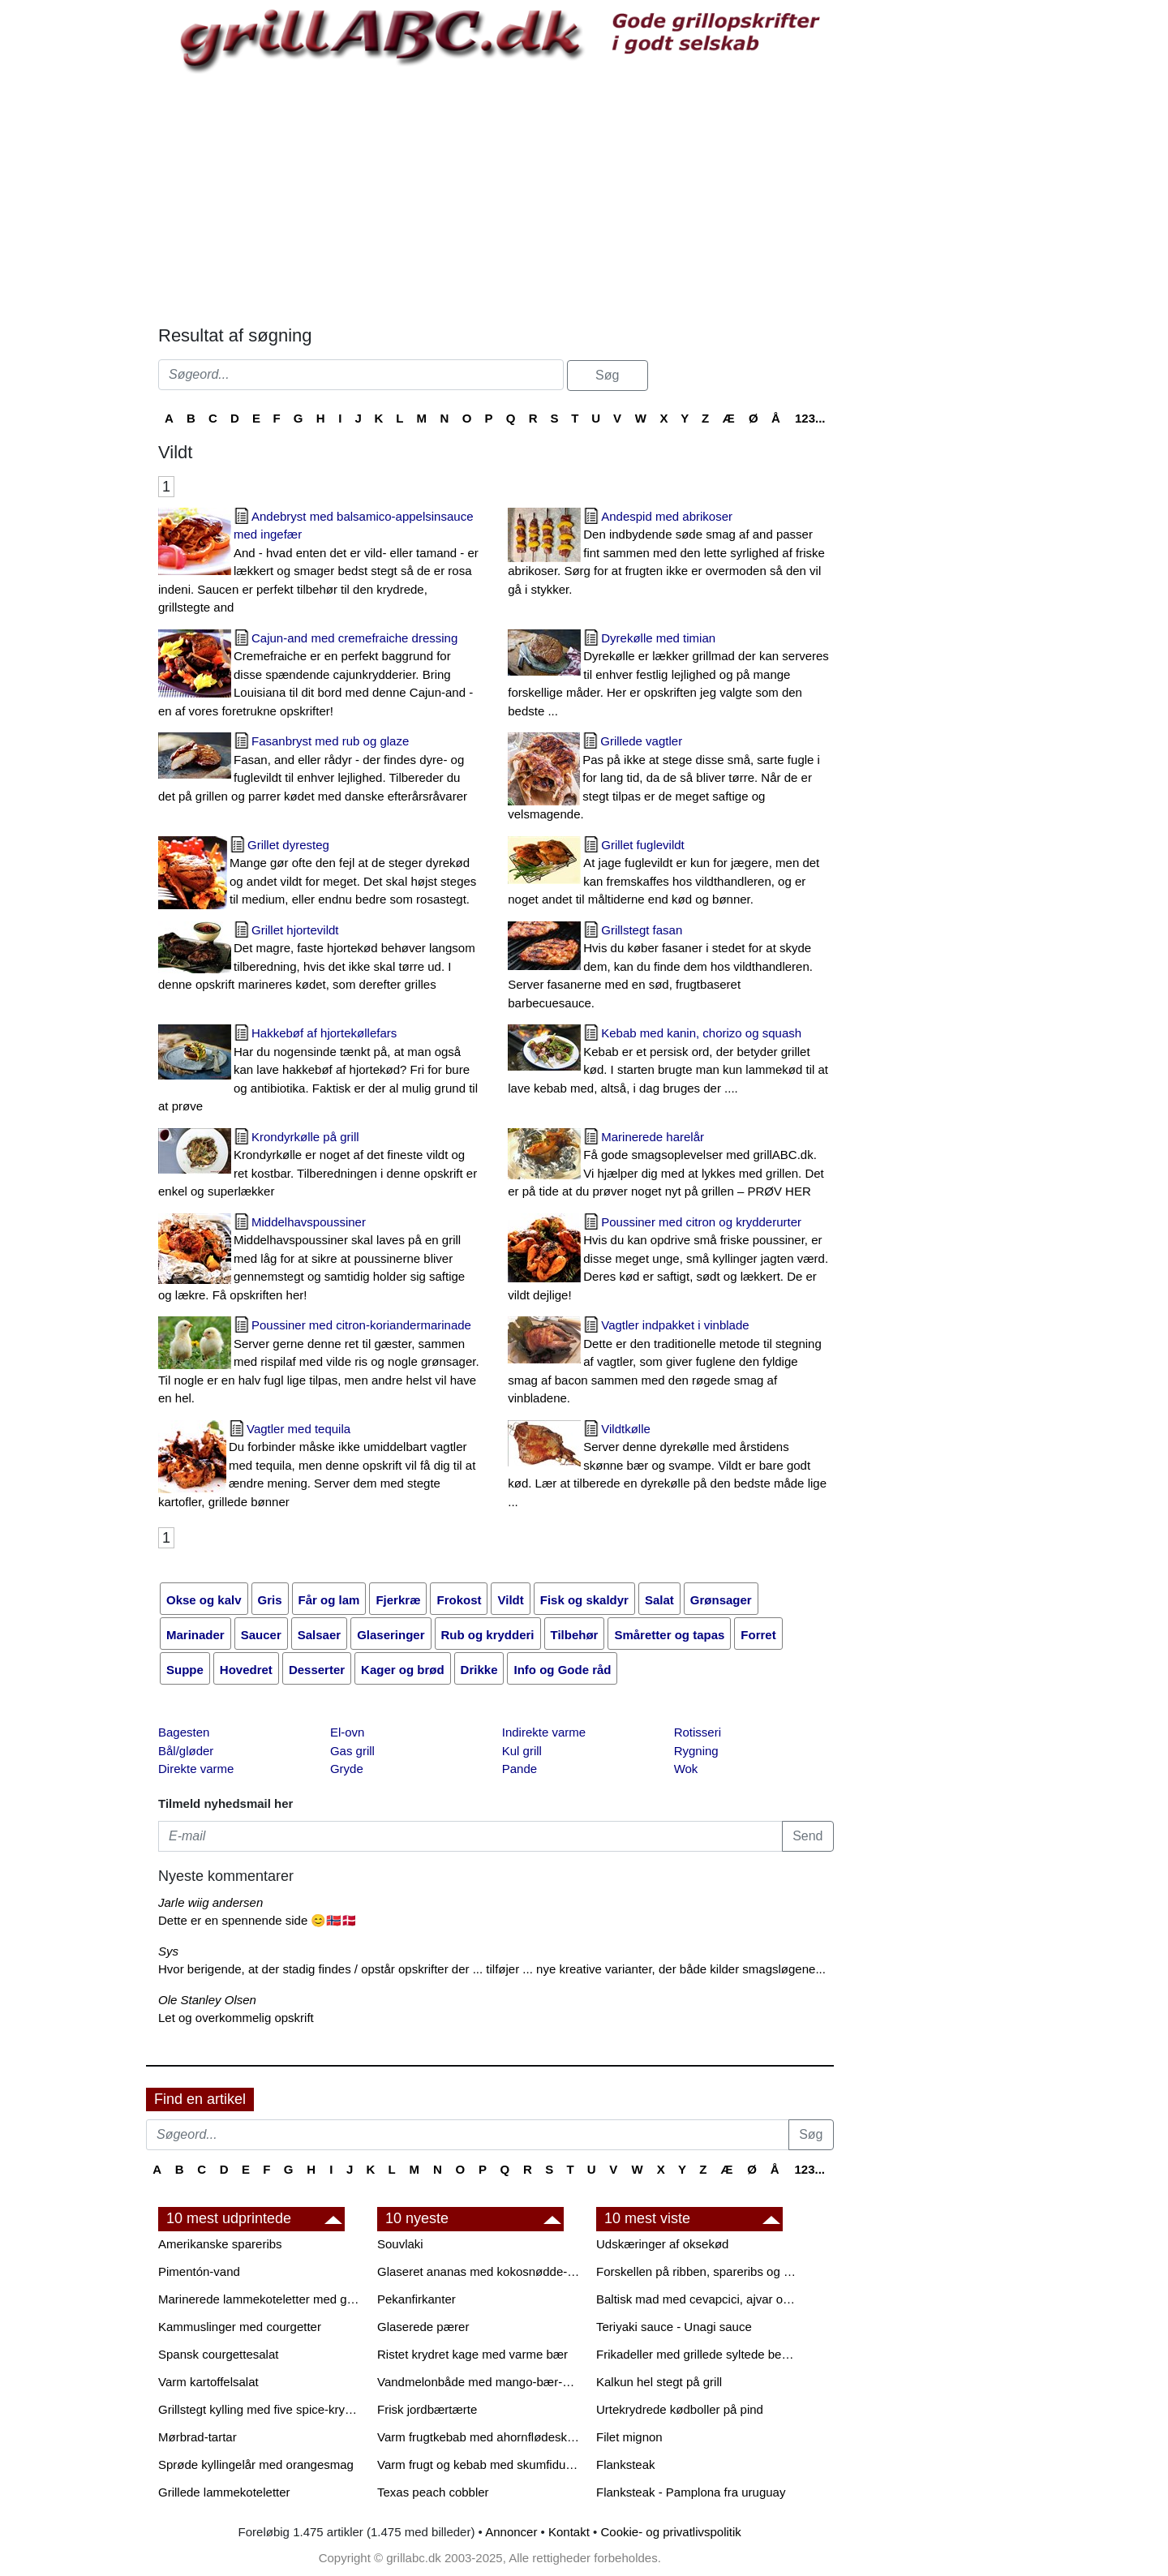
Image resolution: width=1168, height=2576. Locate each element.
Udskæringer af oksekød (662, 2244)
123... (810, 418)
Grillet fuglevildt (670, 873)
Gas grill (352, 1751)
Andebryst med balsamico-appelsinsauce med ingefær (320, 563)
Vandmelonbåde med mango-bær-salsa (478, 2382)
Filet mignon (629, 2437)
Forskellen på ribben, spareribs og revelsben (697, 2271)
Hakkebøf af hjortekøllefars (320, 1071)
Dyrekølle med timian (670, 676)
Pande (519, 1768)
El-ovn (347, 1732)
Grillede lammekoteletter (224, 2492)
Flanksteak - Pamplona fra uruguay (690, 2492)
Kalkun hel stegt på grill (659, 2382)
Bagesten (183, 1732)
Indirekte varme (544, 1732)
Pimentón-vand (199, 2271)
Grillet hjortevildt (320, 958)
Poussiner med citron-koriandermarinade (320, 1363)
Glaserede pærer (423, 2326)
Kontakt (569, 2532)
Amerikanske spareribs (220, 2244)
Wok (686, 1768)
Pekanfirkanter (416, 2299)
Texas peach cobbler (433, 2492)
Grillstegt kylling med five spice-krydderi (259, 2409)
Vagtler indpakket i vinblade (670, 1363)
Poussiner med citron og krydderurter (670, 1260)
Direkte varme (196, 1768)
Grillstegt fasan (670, 968)
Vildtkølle (670, 1467)
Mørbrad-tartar (197, 2437)
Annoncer (511, 2532)
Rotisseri (697, 1732)
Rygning (696, 1751)
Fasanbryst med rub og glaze (320, 769)
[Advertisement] (496, 195)
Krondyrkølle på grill (320, 1165)
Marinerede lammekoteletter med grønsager (259, 2299)
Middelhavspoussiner (320, 1260)
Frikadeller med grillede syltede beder (697, 2354)
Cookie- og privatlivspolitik (670, 2532)
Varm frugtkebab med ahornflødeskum (478, 2437)
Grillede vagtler (670, 779)
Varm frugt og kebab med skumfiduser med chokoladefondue (478, 2464)
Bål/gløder (185, 1751)
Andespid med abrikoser (670, 554)
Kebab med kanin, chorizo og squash (670, 1061)
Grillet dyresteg (320, 873)
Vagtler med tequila (320, 1467)
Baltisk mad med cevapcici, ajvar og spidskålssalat (697, 2299)
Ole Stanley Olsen (207, 2000)
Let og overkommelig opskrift (236, 2017)
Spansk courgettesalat (218, 2354)
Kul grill (522, 1751)
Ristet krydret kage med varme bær (472, 2354)
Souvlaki (400, 2244)
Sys (168, 1951)
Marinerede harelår (670, 1165)
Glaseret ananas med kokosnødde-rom (478, 2271)
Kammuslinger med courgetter (239, 2326)
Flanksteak (625, 2464)
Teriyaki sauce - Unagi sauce (674, 2326)
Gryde (346, 1768)
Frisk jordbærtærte (427, 2409)
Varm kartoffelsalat (208, 2382)
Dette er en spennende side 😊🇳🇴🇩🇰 (257, 1920)
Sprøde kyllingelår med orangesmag (256, 2464)
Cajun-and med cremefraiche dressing (320, 676)
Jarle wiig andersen (210, 1902)
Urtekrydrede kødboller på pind (679, 2409)
